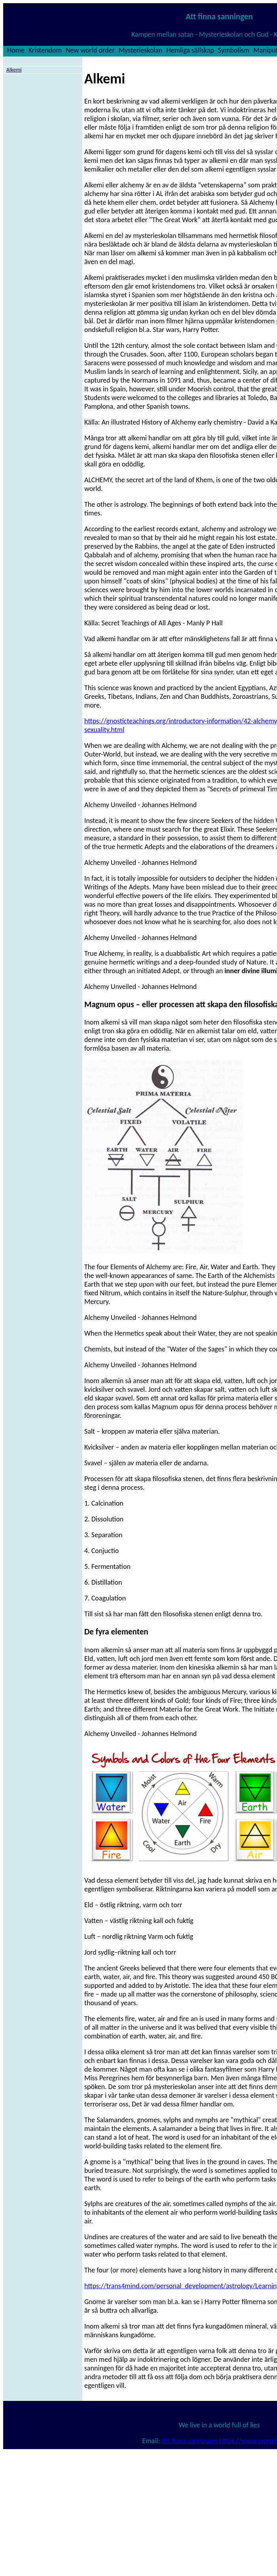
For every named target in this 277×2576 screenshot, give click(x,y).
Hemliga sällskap (190, 50)
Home (16, 50)
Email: (151, 2440)
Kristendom (45, 50)
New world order (90, 50)
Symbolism (233, 50)
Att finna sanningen (189, 2440)
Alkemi (14, 69)
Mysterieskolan (141, 50)
